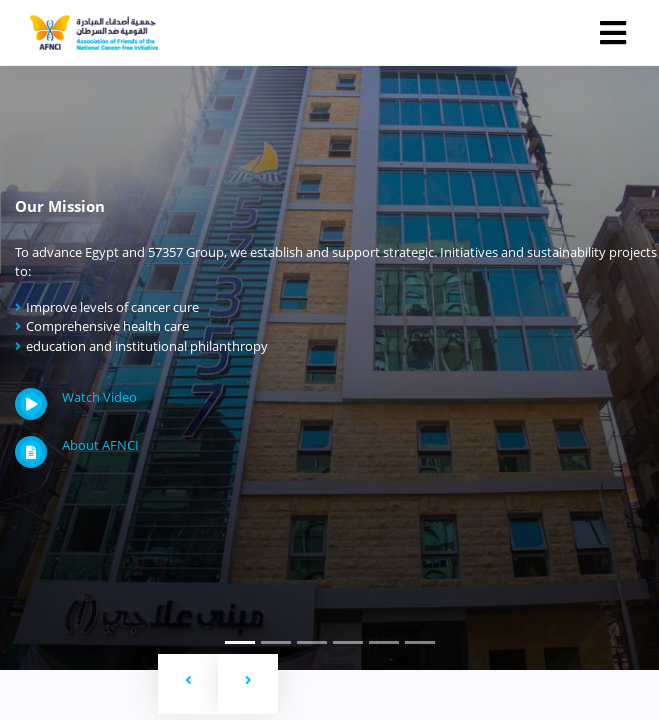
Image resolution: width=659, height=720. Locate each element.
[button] (188, 684)
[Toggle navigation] (613, 33)
